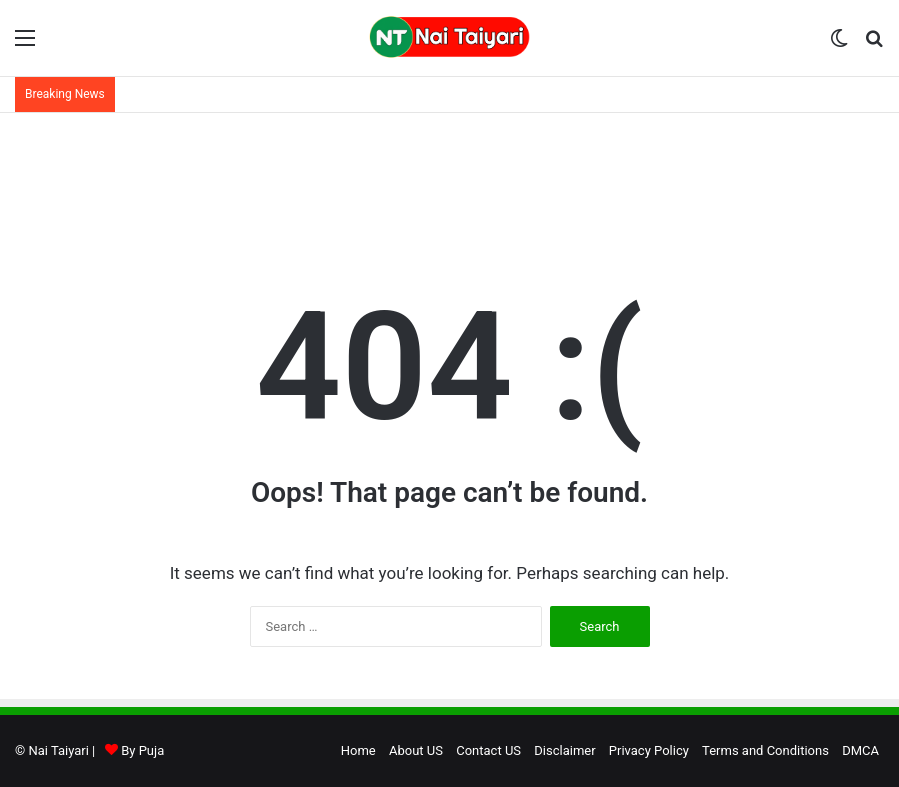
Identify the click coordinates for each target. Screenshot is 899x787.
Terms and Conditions (765, 750)
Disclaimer (564, 750)
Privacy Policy (649, 750)
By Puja (142, 750)
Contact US (488, 750)
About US (416, 750)
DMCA (860, 750)
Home (358, 750)
